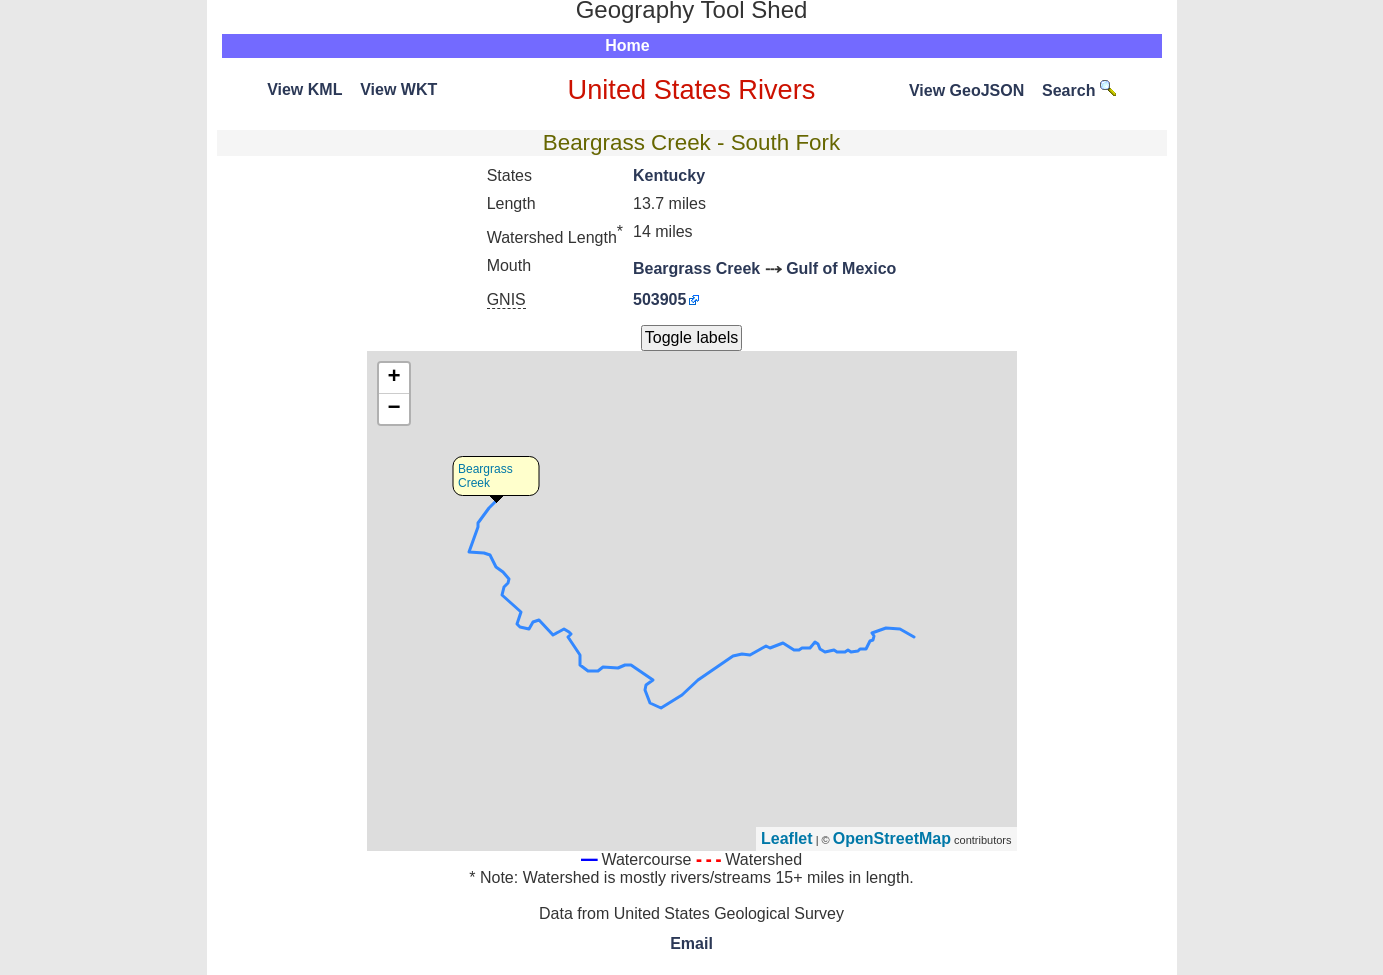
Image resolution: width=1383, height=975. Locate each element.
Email (691, 943)
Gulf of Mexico (841, 268)
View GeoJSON (966, 90)
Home (627, 45)
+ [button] (393, 378)
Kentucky (669, 175)
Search (1079, 90)
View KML (304, 89)
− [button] (393, 409)
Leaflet (787, 838)
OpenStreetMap (892, 838)
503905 (659, 299)
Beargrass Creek (696, 268)
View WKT (398, 89)
